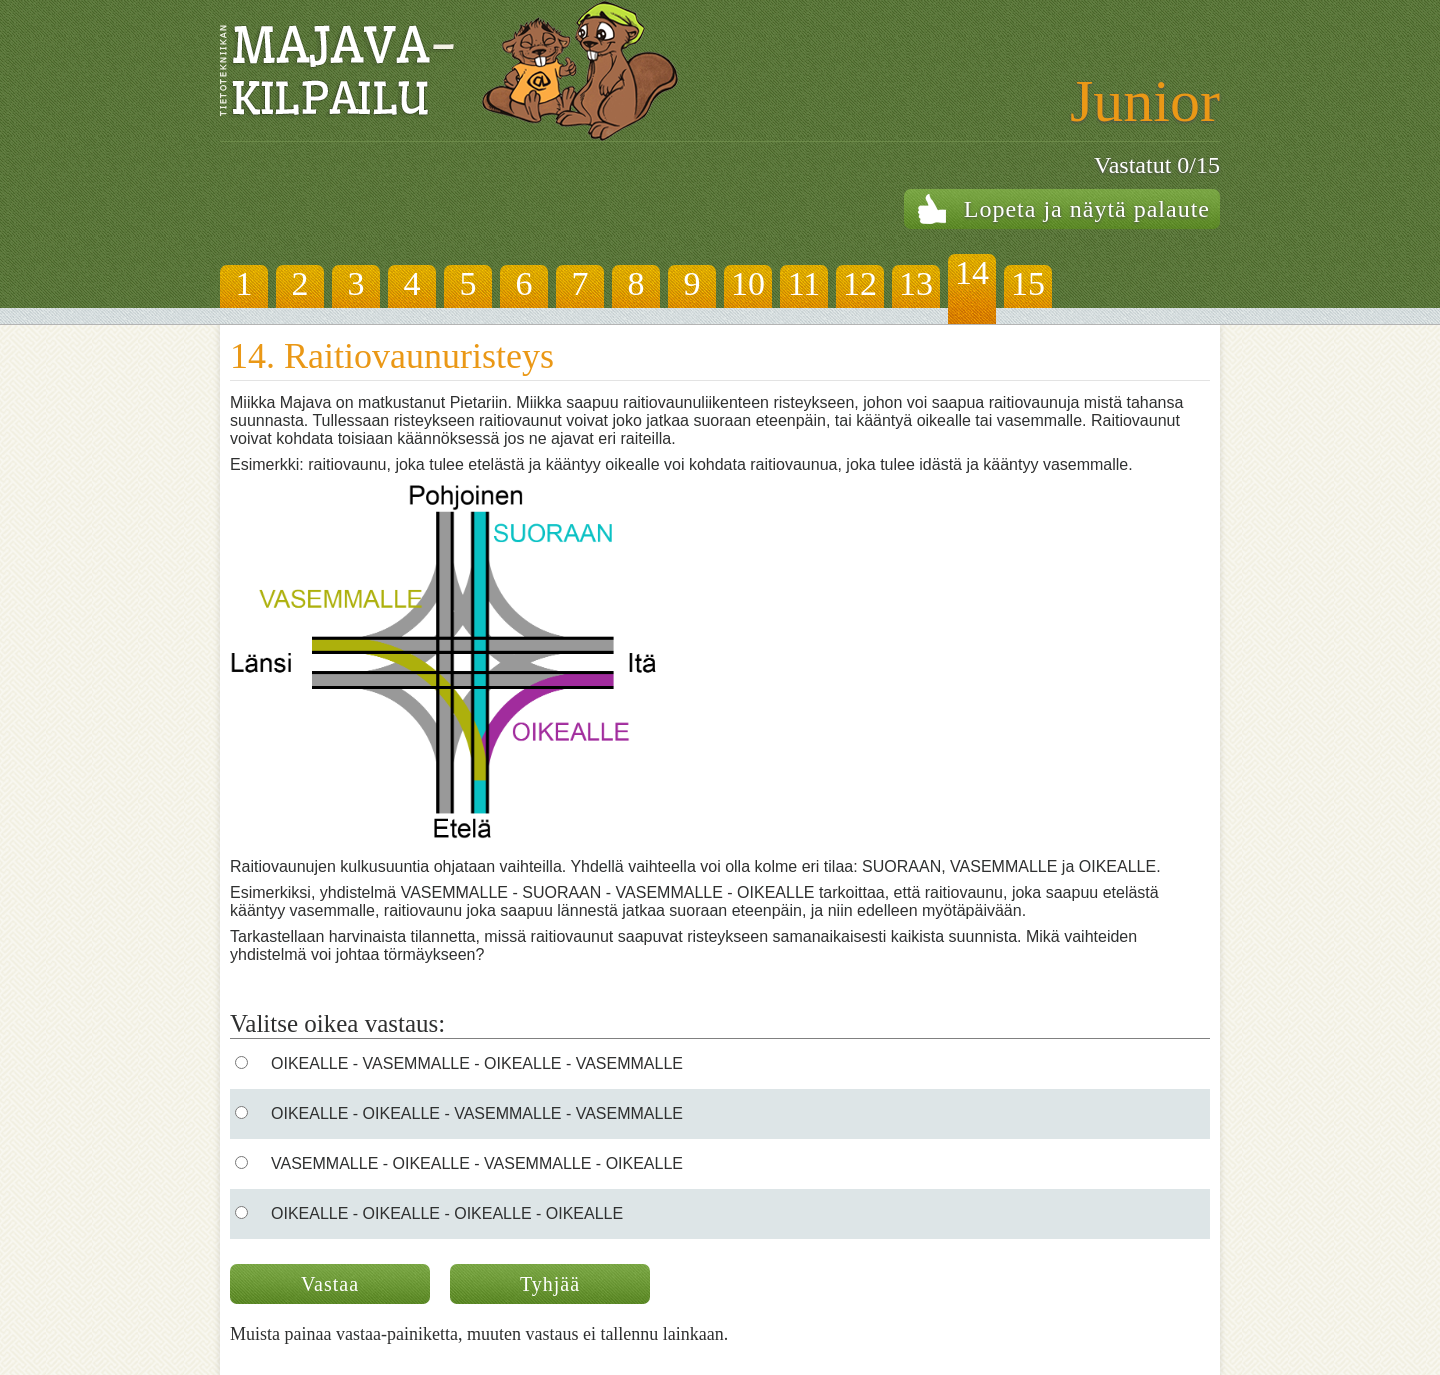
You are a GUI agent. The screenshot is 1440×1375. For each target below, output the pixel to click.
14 (972, 272)
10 (748, 283)
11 (804, 283)
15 (1028, 283)
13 (916, 283)
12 (860, 283)
